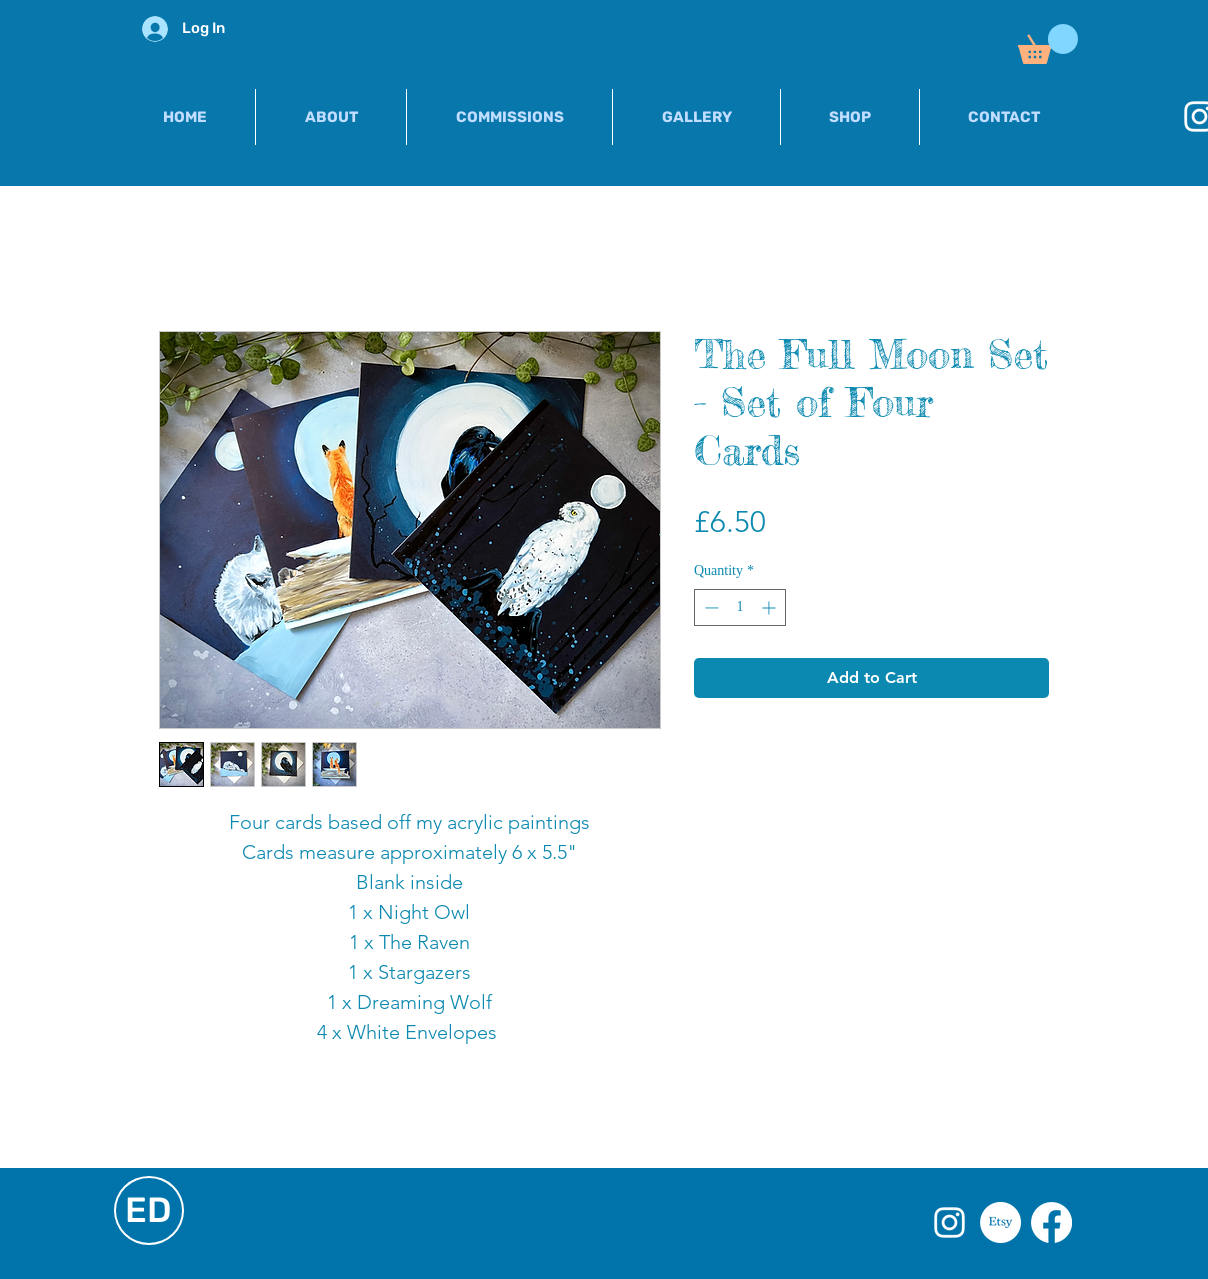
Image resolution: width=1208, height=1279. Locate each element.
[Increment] (770, 607)
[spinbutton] (740, 607)
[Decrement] (709, 607)
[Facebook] (1051, 1222)
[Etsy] (1000, 1222)
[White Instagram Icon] (949, 1222)
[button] (1048, 44)
